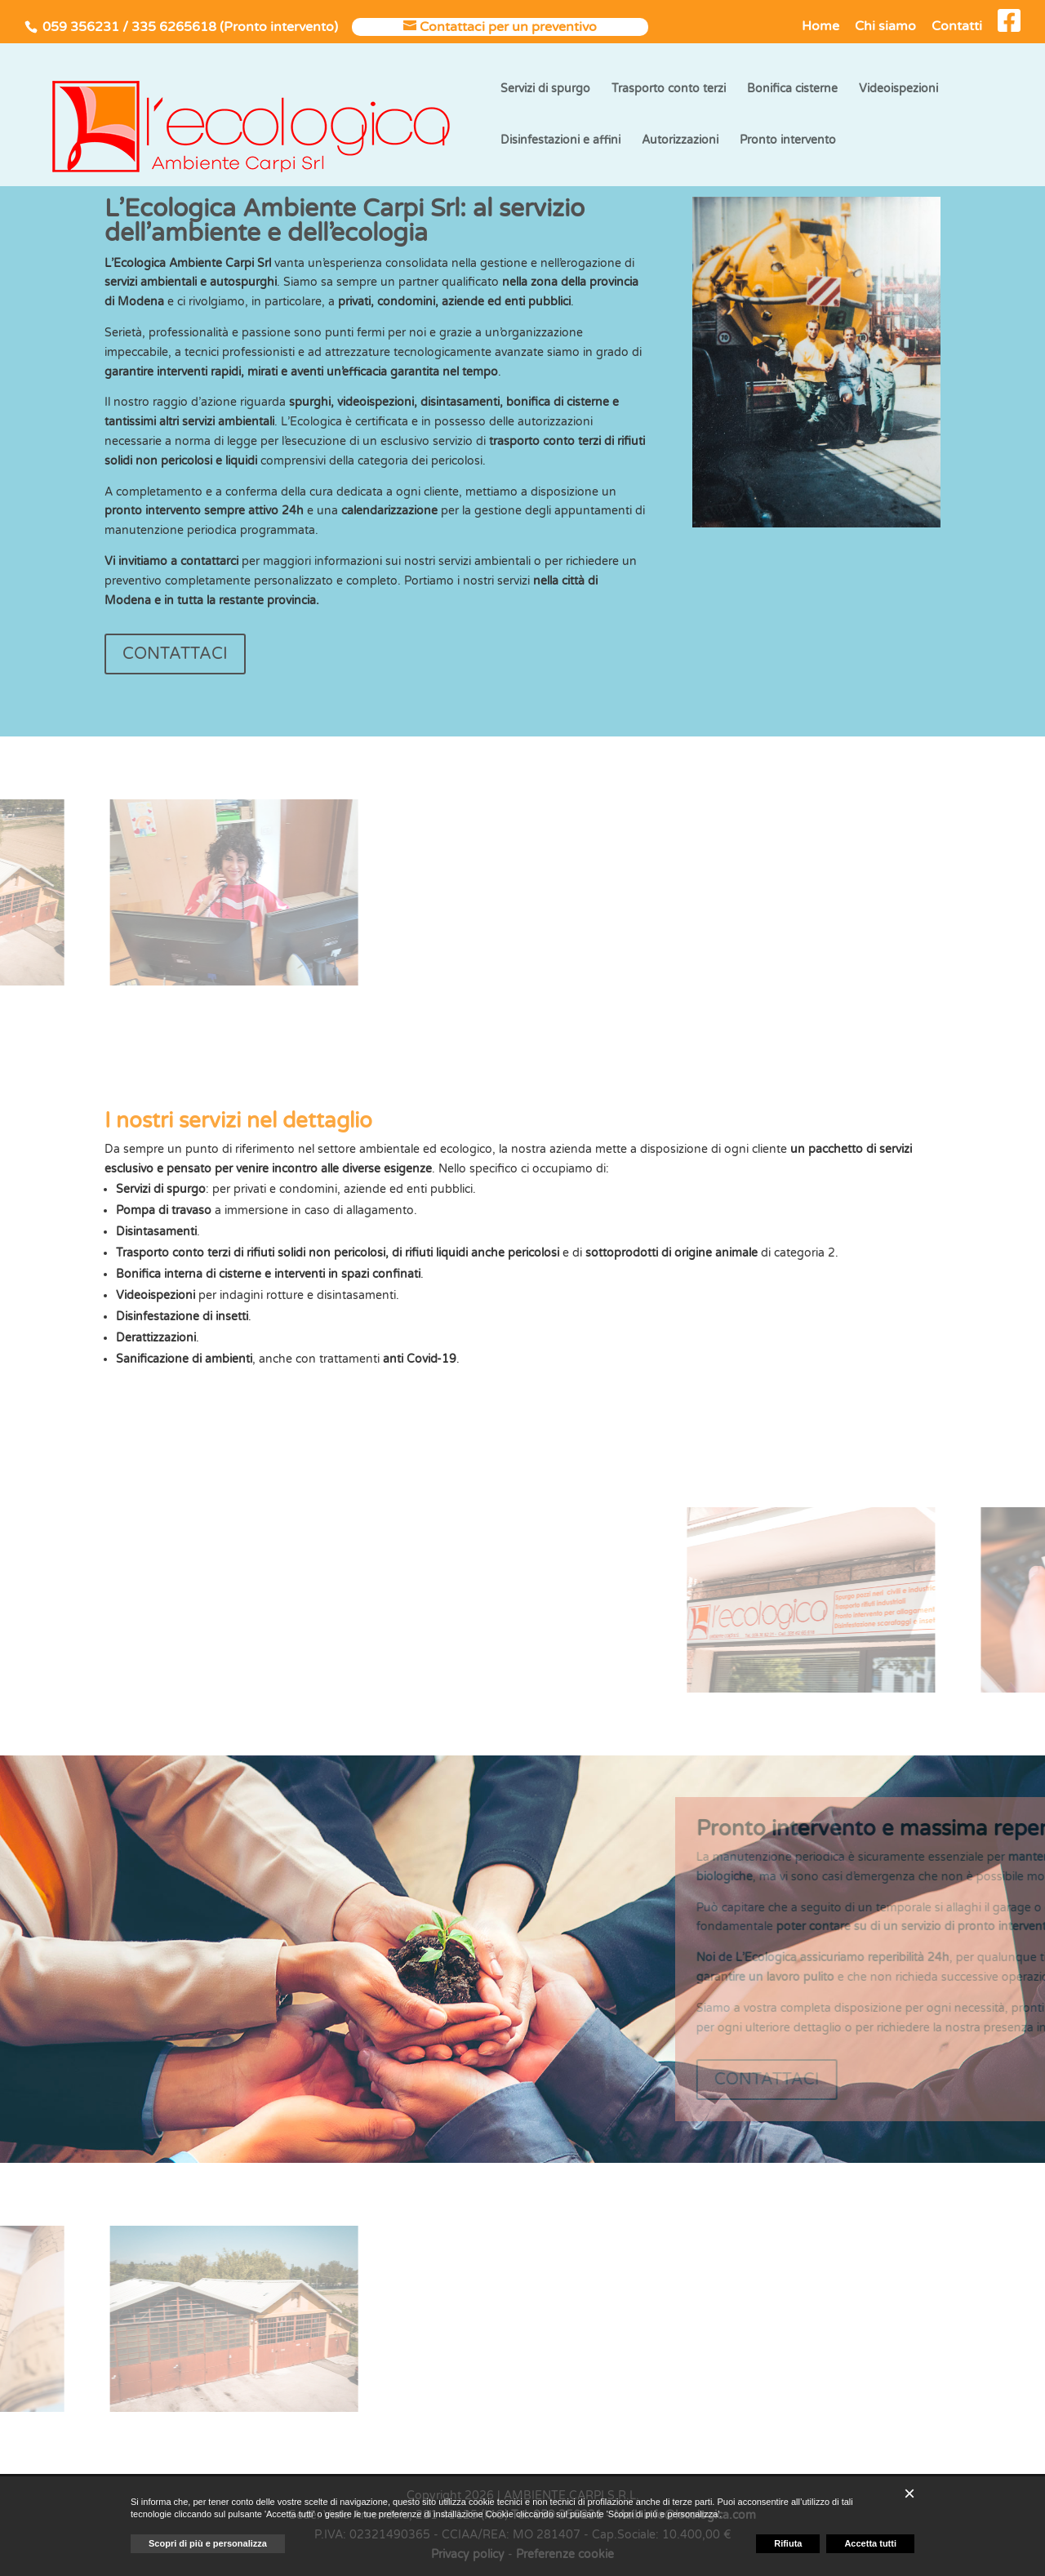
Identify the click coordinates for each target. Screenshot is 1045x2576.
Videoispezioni (898, 89)
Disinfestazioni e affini (560, 141)
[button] (909, 2493)
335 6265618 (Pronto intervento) (234, 27)
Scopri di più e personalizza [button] (208, 2543)
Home (820, 27)
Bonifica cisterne (792, 89)
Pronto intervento (788, 141)
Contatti (957, 27)
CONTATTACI (175, 654)
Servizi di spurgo (545, 89)
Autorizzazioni (680, 141)
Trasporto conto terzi (668, 89)
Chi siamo (885, 27)
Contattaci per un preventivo (508, 27)
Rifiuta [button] (788, 2543)
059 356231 (80, 27)
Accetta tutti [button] (870, 2543)
